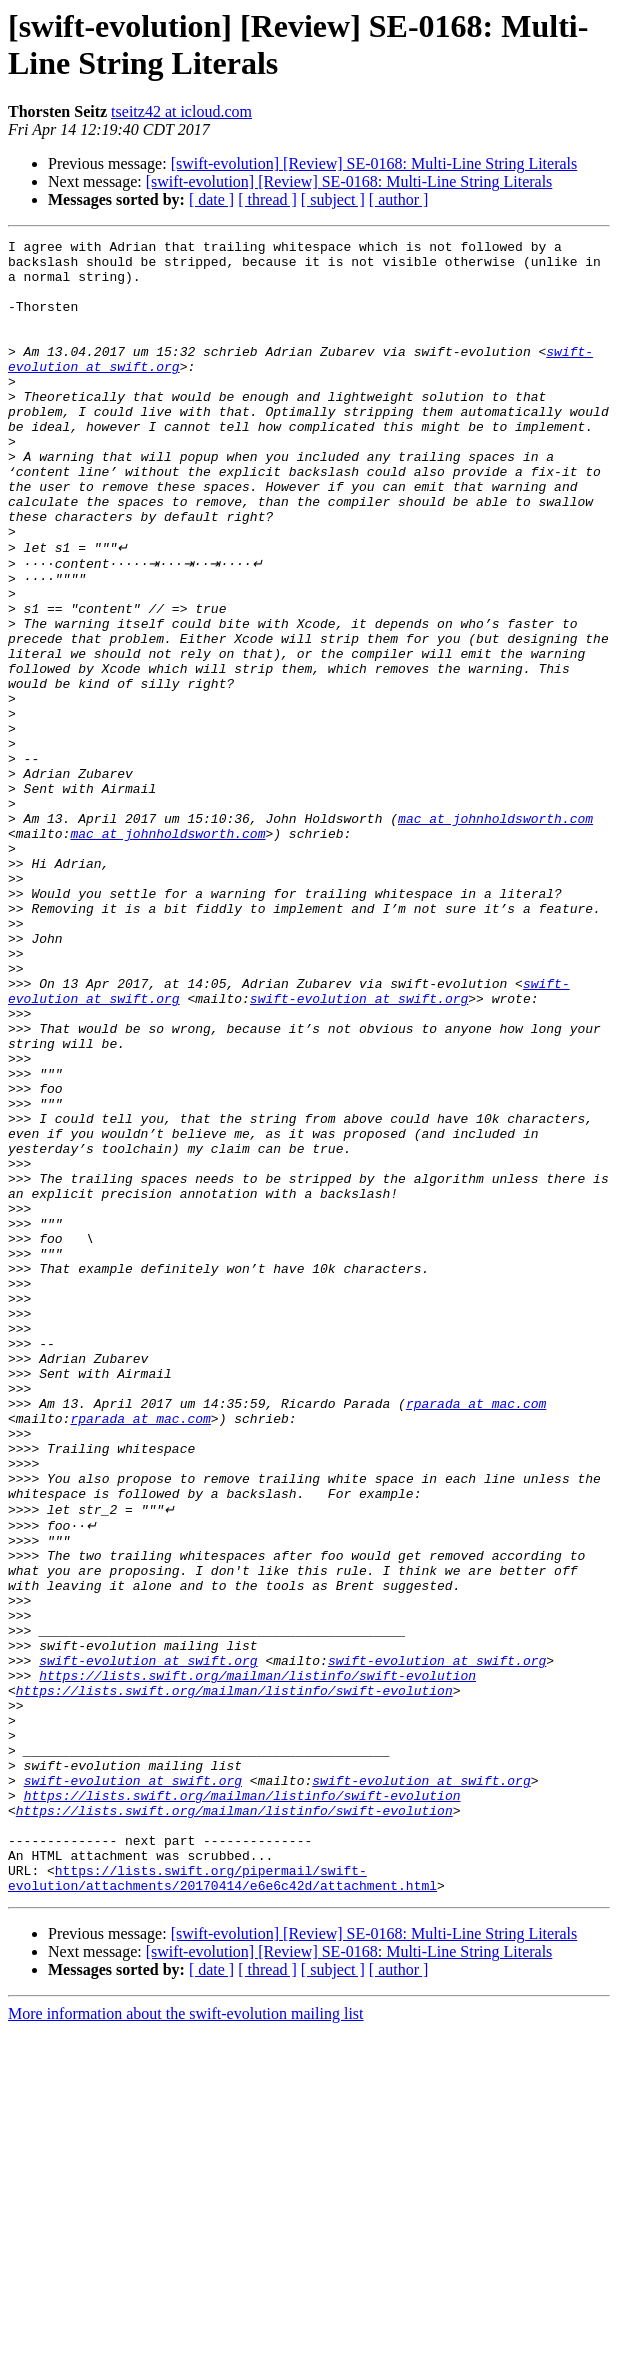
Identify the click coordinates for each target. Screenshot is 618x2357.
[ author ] (399, 199)
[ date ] (211, 199)
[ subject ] (333, 199)
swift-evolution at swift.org (359, 1149)
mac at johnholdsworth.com (495, 933)
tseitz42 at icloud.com (181, 111)
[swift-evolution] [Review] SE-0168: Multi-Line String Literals (374, 163)
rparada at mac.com (476, 1635)
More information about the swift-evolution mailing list (186, 2339)
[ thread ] (267, 199)
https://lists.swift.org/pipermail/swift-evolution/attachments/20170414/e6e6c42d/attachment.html (222, 2202)
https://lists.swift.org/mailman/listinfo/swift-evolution (257, 1959)
